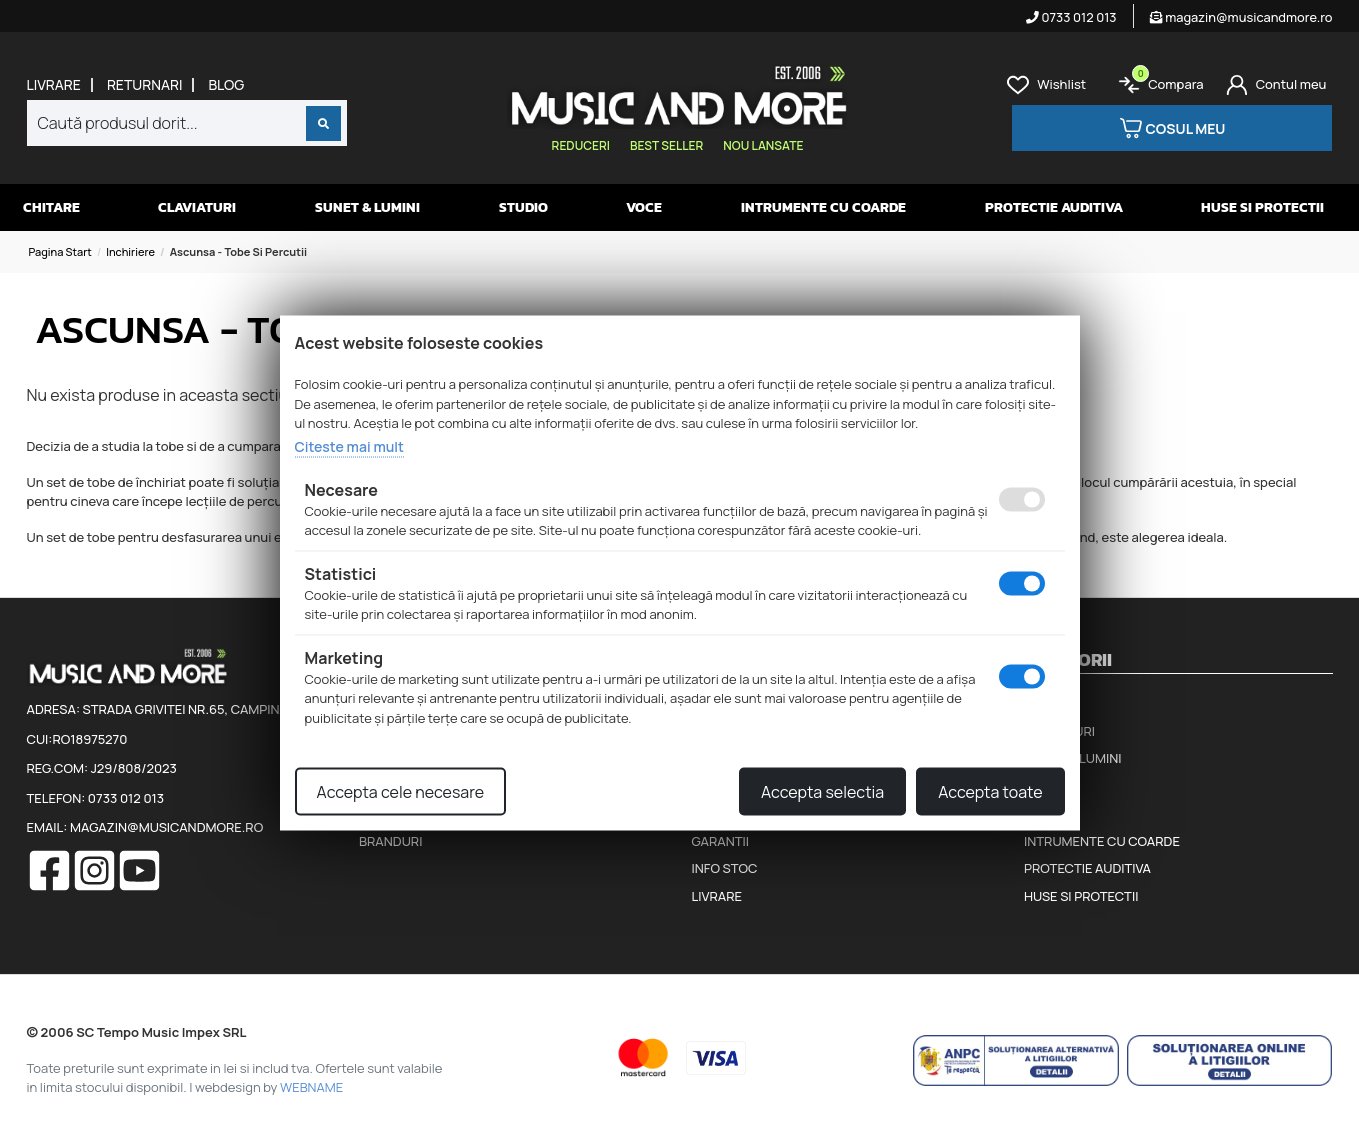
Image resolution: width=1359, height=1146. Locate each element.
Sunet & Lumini (367, 207)
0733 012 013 (1071, 17)
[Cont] (1276, 85)
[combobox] (187, 123)
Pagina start (60, 251)
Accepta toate (990, 792)
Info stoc (725, 868)
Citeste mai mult (349, 445)
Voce (644, 207)
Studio (523, 207)
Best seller (666, 145)
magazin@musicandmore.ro (1241, 17)
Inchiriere (130, 251)
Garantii (720, 841)
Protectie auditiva (1054, 207)
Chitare (51, 207)
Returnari (145, 85)
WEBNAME (311, 1087)
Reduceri (581, 145)
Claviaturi (197, 207)
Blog (226, 85)
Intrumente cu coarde (823, 207)
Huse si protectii (1262, 207)
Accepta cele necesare (401, 792)
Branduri (390, 841)
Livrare (54, 85)
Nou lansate (763, 145)
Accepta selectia (822, 792)
